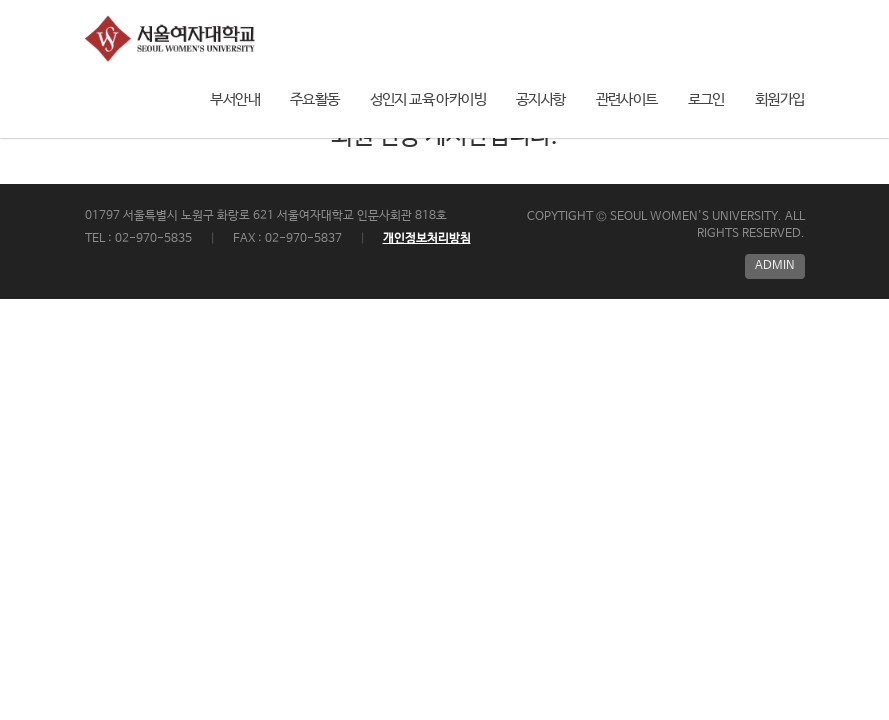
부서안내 (235, 99)
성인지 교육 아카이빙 (428, 99)
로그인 (706, 99)
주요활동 (315, 99)
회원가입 (780, 99)
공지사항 (541, 99)
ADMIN (775, 266)
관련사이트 (627, 99)
